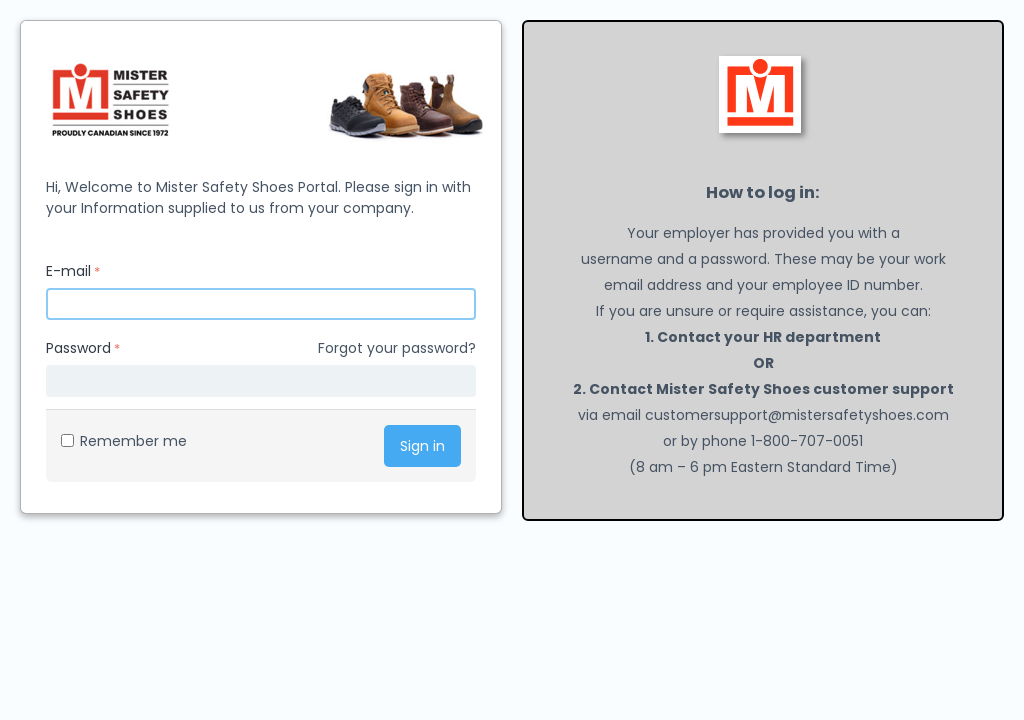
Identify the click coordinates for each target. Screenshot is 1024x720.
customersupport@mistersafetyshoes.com (797, 415)
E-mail (68, 271)
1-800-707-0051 (807, 441)
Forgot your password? (397, 348)
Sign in (422, 446)
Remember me (124, 441)
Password (78, 348)
